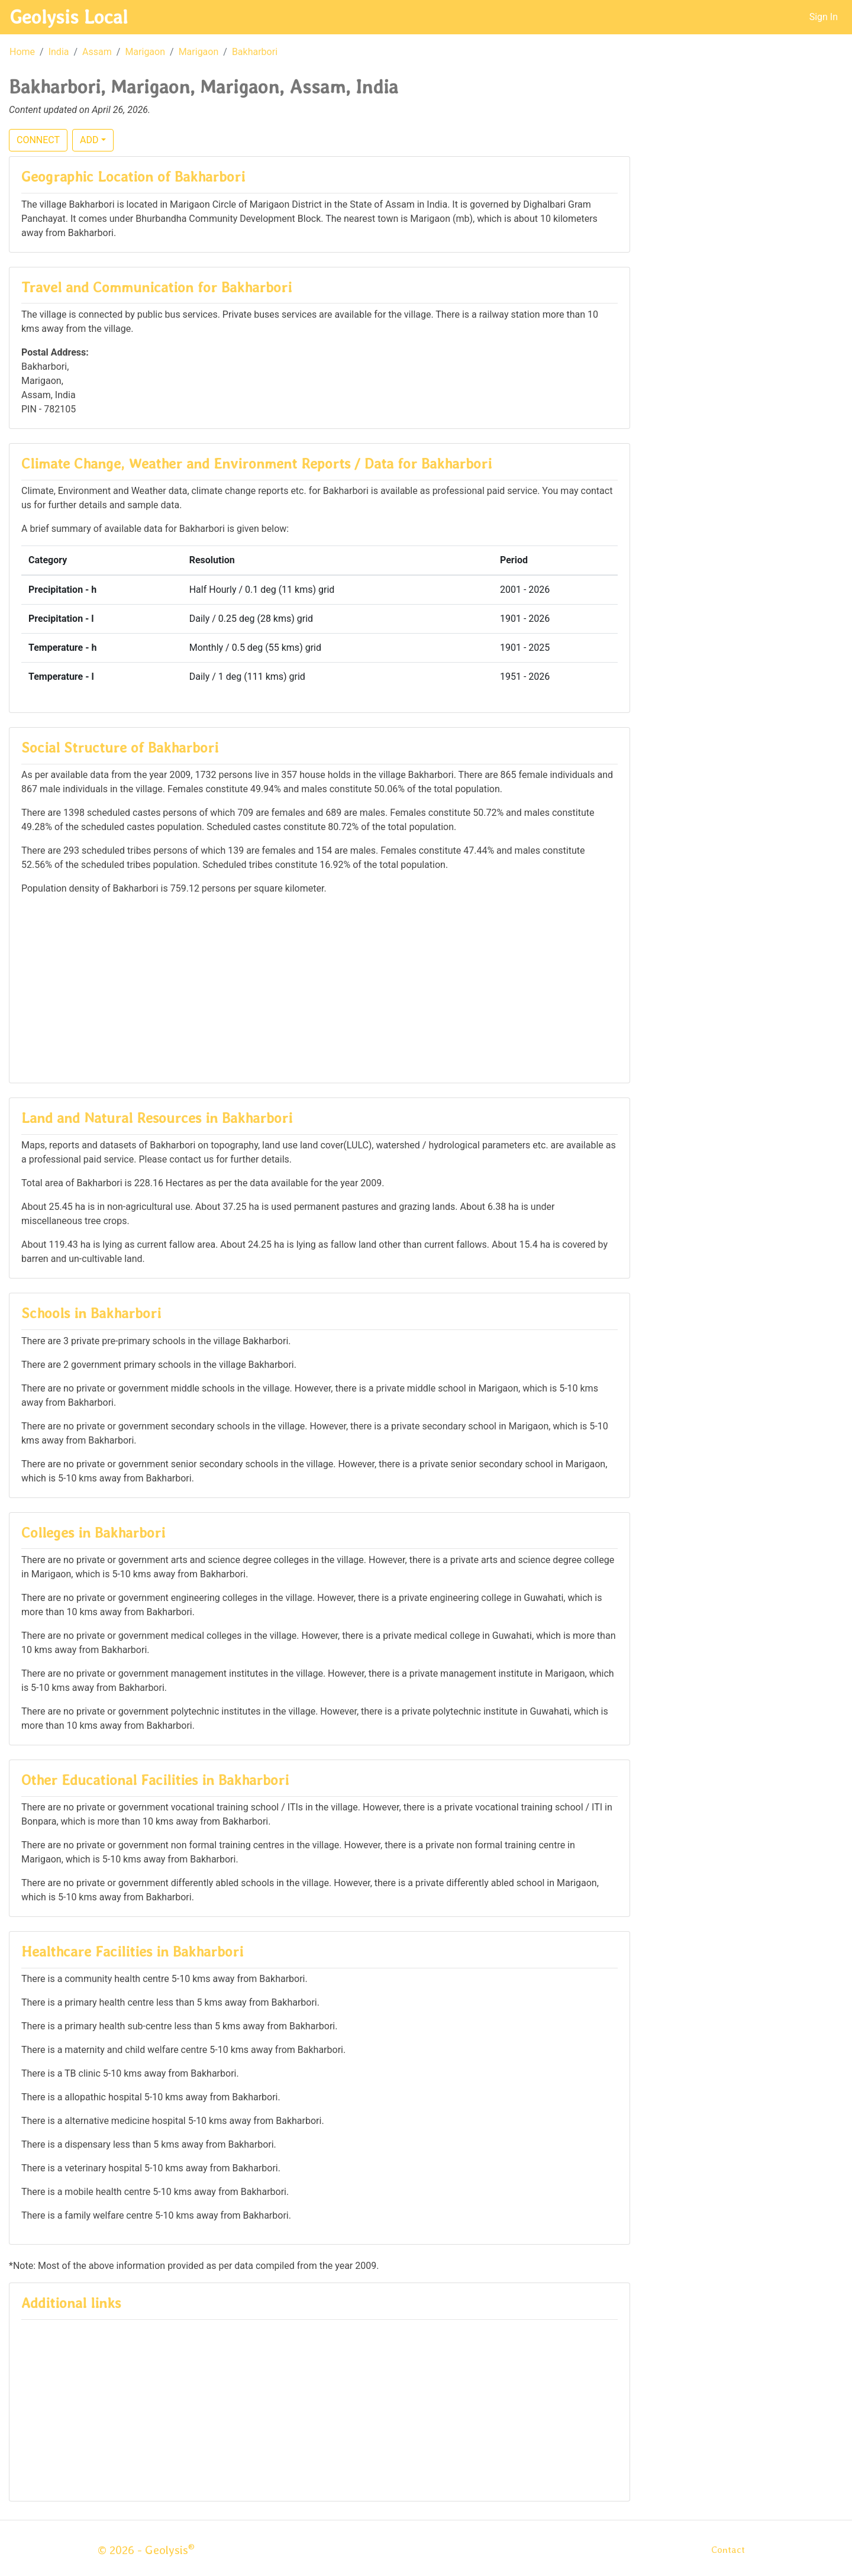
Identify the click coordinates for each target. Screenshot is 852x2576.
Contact (728, 2549)
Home (22, 51)
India (59, 51)
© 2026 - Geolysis (146, 2550)
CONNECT (38, 140)
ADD (89, 140)
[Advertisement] (319, 988)
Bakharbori (254, 51)
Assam (97, 51)
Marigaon (145, 51)
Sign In (823, 16)
